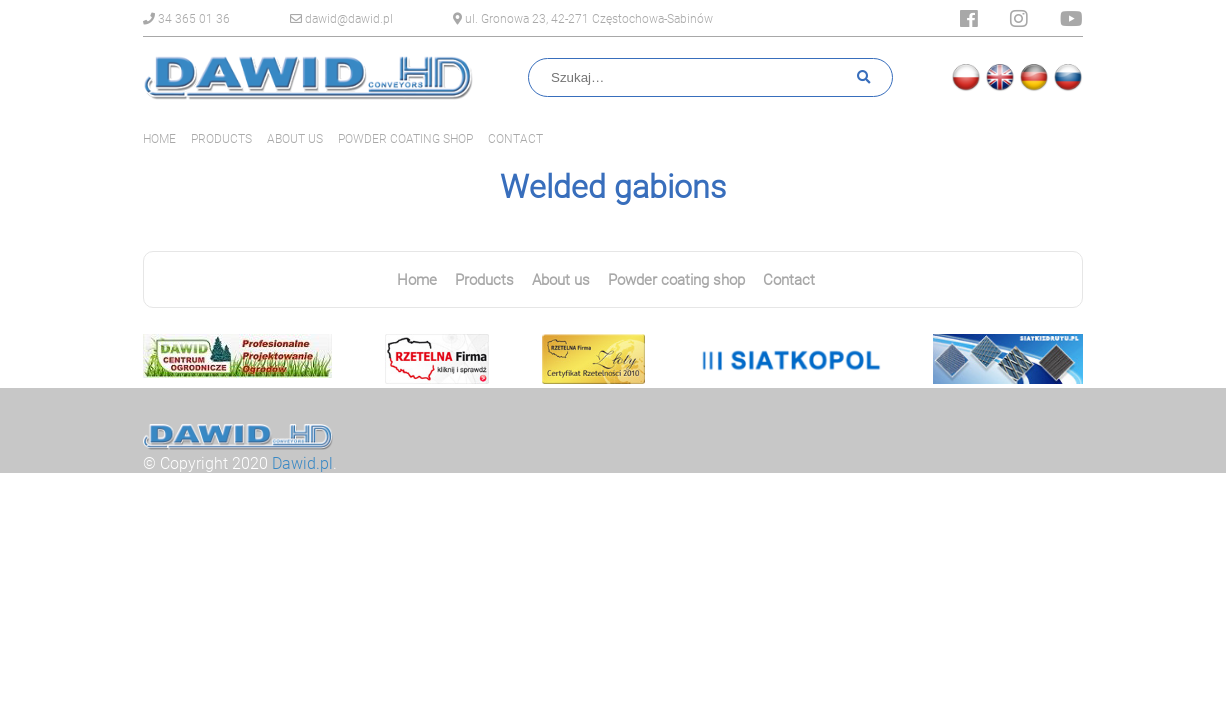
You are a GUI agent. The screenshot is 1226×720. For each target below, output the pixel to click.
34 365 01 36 (186, 19)
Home (159, 139)
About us (295, 139)
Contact (515, 139)
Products (221, 139)
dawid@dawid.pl (341, 19)
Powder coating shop (405, 139)
